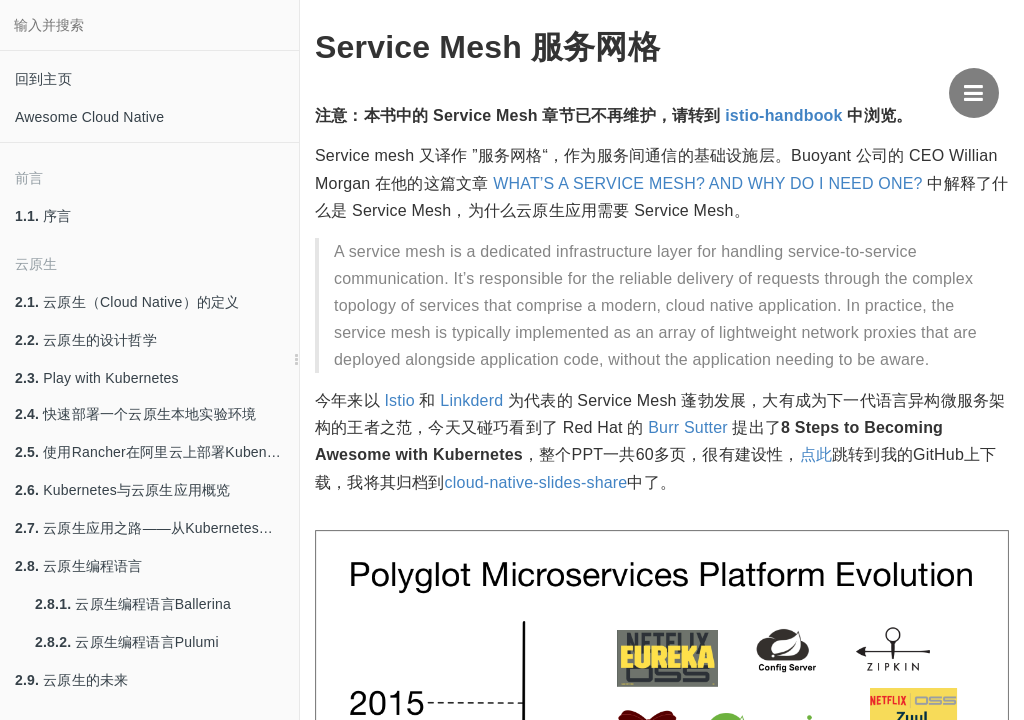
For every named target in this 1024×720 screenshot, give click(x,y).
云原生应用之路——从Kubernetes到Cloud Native (157, 528)
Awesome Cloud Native (89, 117)
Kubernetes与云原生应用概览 (122, 490)
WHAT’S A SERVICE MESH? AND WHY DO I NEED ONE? (708, 183)
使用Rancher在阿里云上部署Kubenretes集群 (157, 452)
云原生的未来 (71, 680)
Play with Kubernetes (97, 378)
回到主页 (43, 79)
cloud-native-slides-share (536, 482)
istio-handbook (783, 115)
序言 (43, 216)
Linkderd (471, 400)
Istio (399, 400)
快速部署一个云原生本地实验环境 (135, 414)
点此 (816, 454)
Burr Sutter (688, 427)
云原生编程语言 (79, 566)
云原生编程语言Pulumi (127, 642)
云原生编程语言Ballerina (133, 604)
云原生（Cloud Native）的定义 (127, 302)
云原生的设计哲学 (86, 340)
